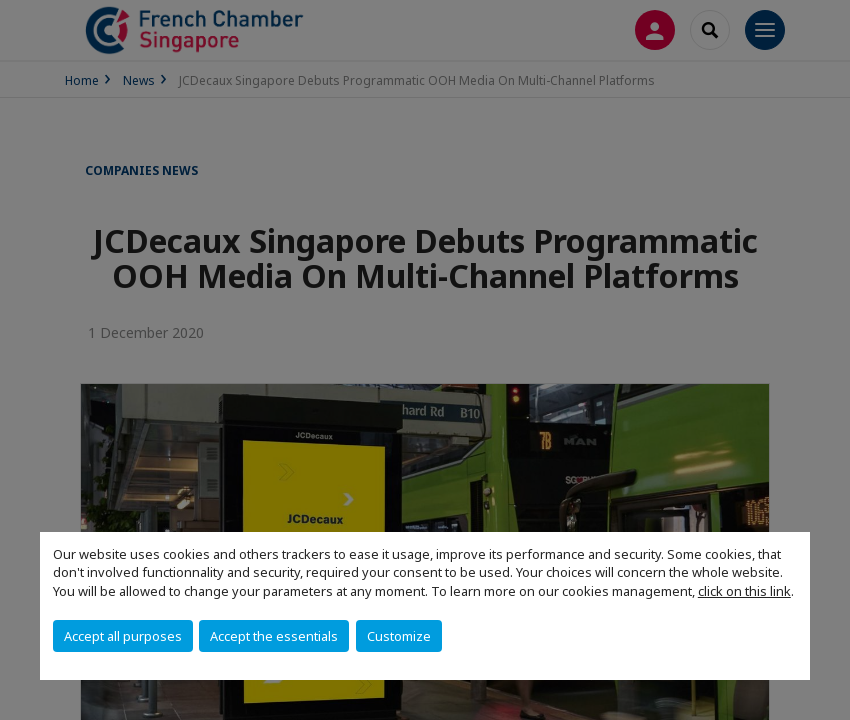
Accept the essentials (274, 636)
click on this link (744, 591)
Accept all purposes (123, 636)
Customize (399, 636)
